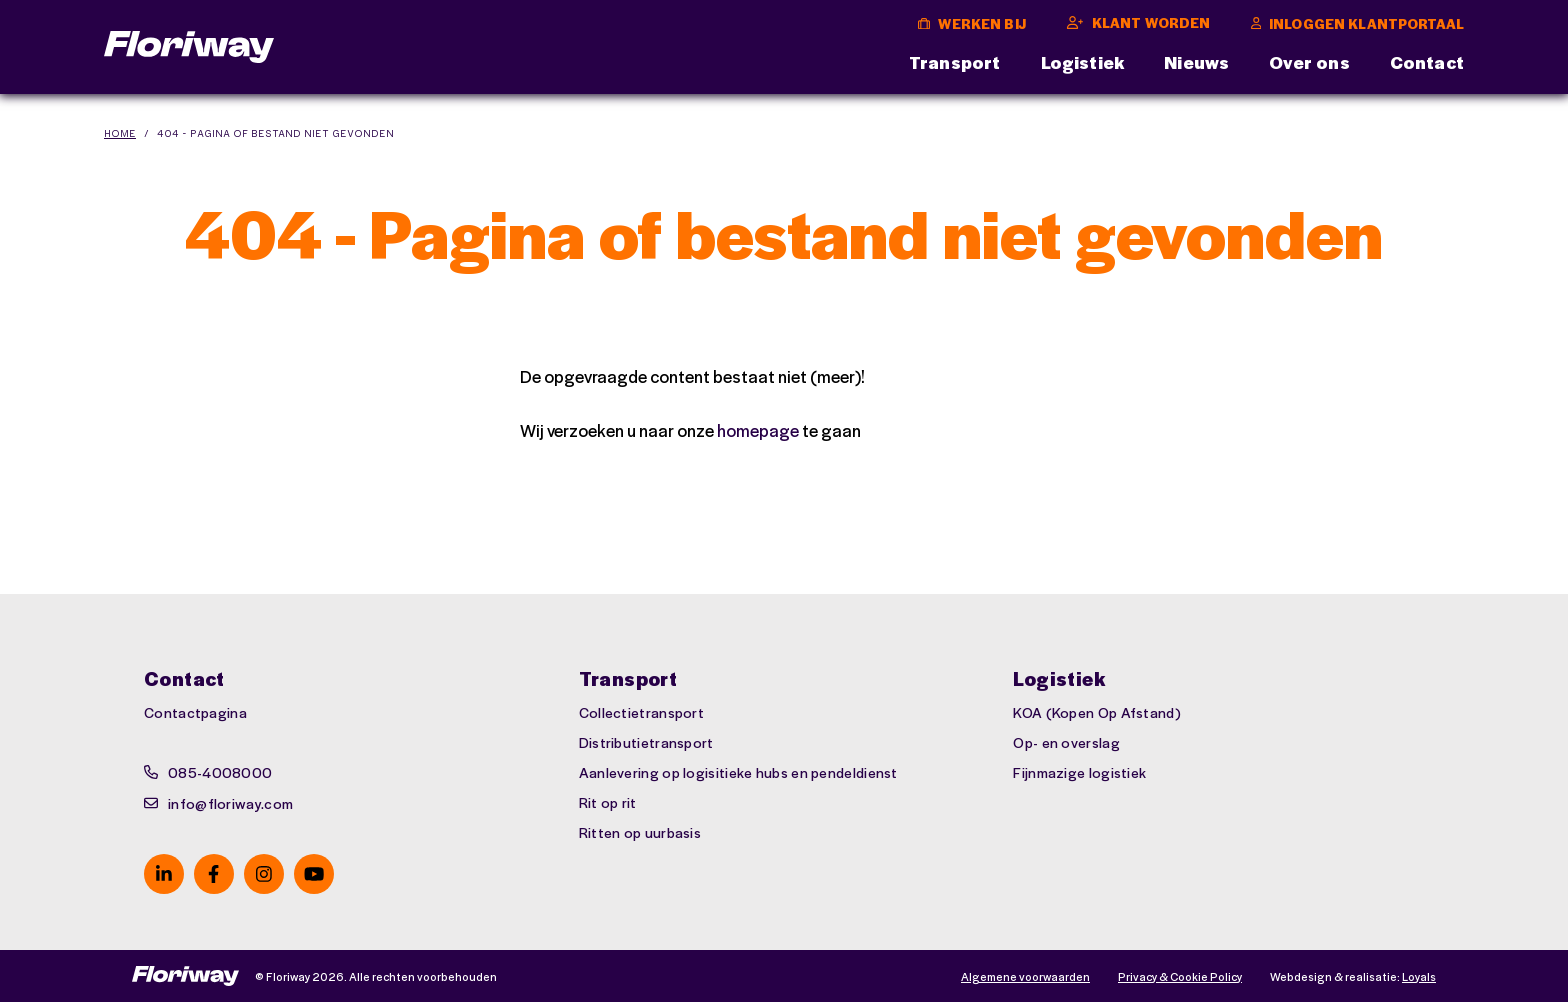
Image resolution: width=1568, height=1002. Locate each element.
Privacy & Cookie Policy (1180, 976)
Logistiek (1083, 62)
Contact (1427, 62)
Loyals (1419, 976)
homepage (758, 430)
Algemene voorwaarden (1025, 976)
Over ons (1309, 62)
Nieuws (1196, 62)
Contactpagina (195, 712)
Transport (955, 62)
